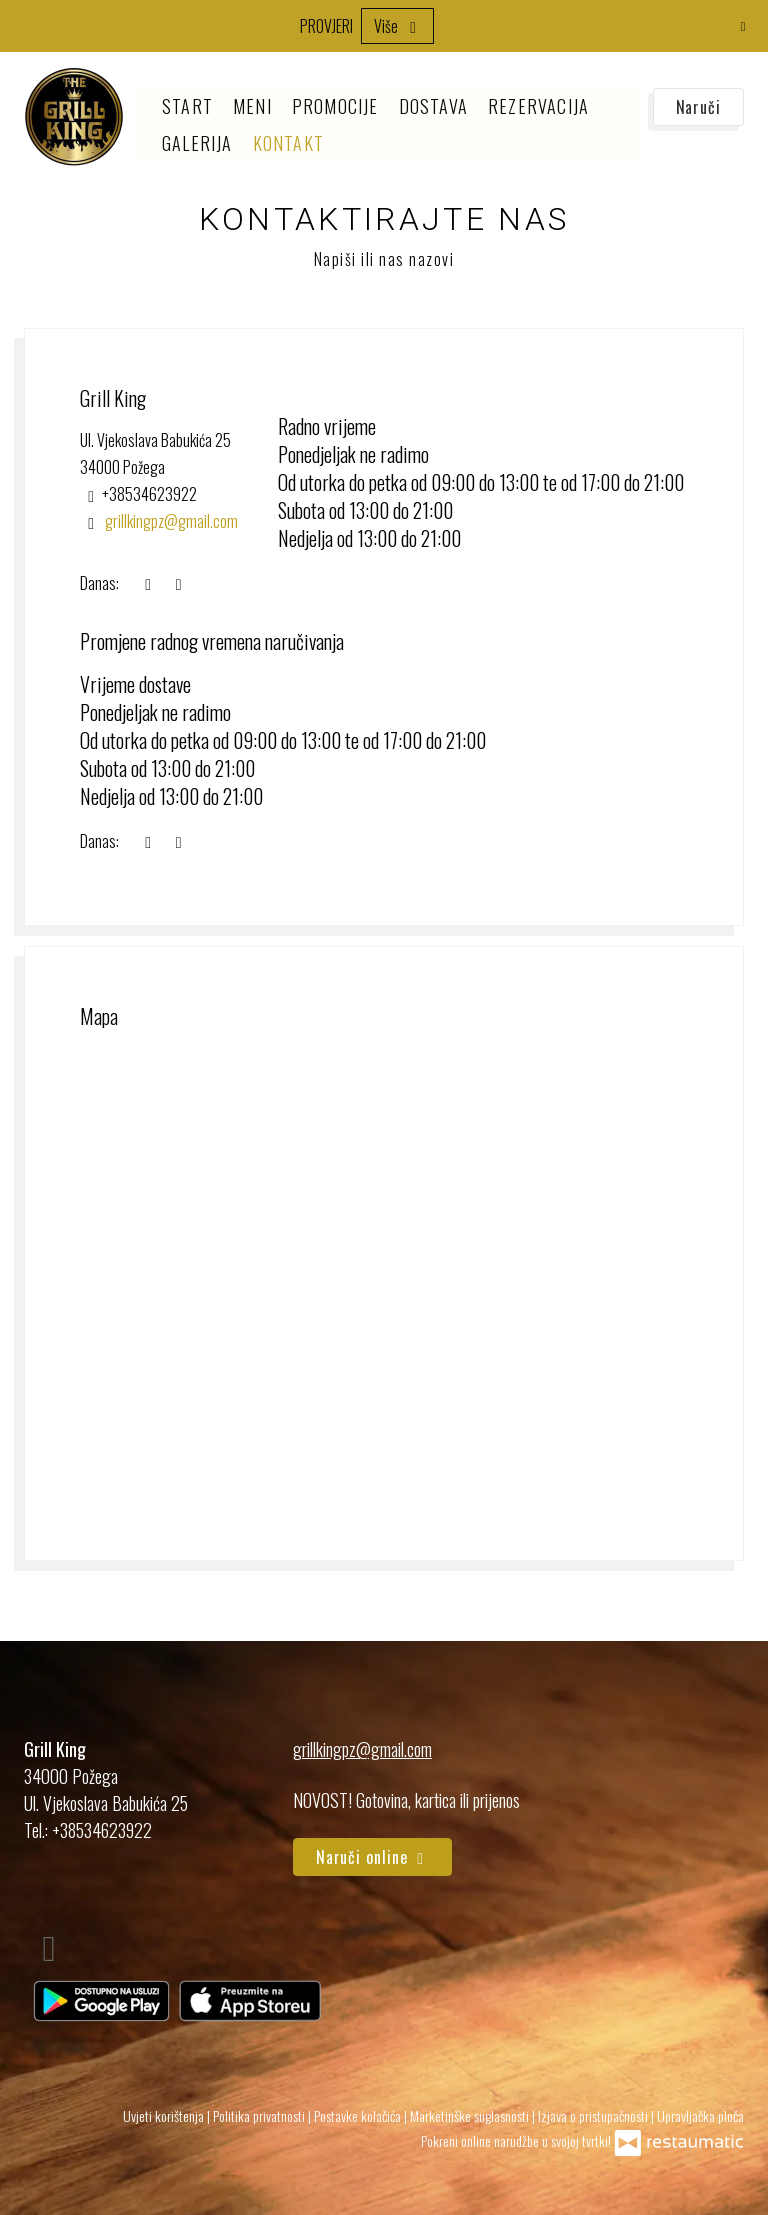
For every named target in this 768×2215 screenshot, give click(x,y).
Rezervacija (538, 106)
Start (187, 106)
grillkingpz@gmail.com (362, 1749)
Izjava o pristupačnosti (594, 2115)
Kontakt (288, 143)
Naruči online (372, 1857)
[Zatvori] (743, 25)
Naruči (698, 107)
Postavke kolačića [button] (359, 2115)
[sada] (148, 583)
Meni (252, 106)
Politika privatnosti (260, 2115)
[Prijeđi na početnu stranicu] (74, 117)
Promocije (335, 106)
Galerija (197, 143)
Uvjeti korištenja (165, 2115)
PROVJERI (326, 26)
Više (397, 26)
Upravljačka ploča (700, 2115)
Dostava (433, 106)
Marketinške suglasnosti (471, 2115)
